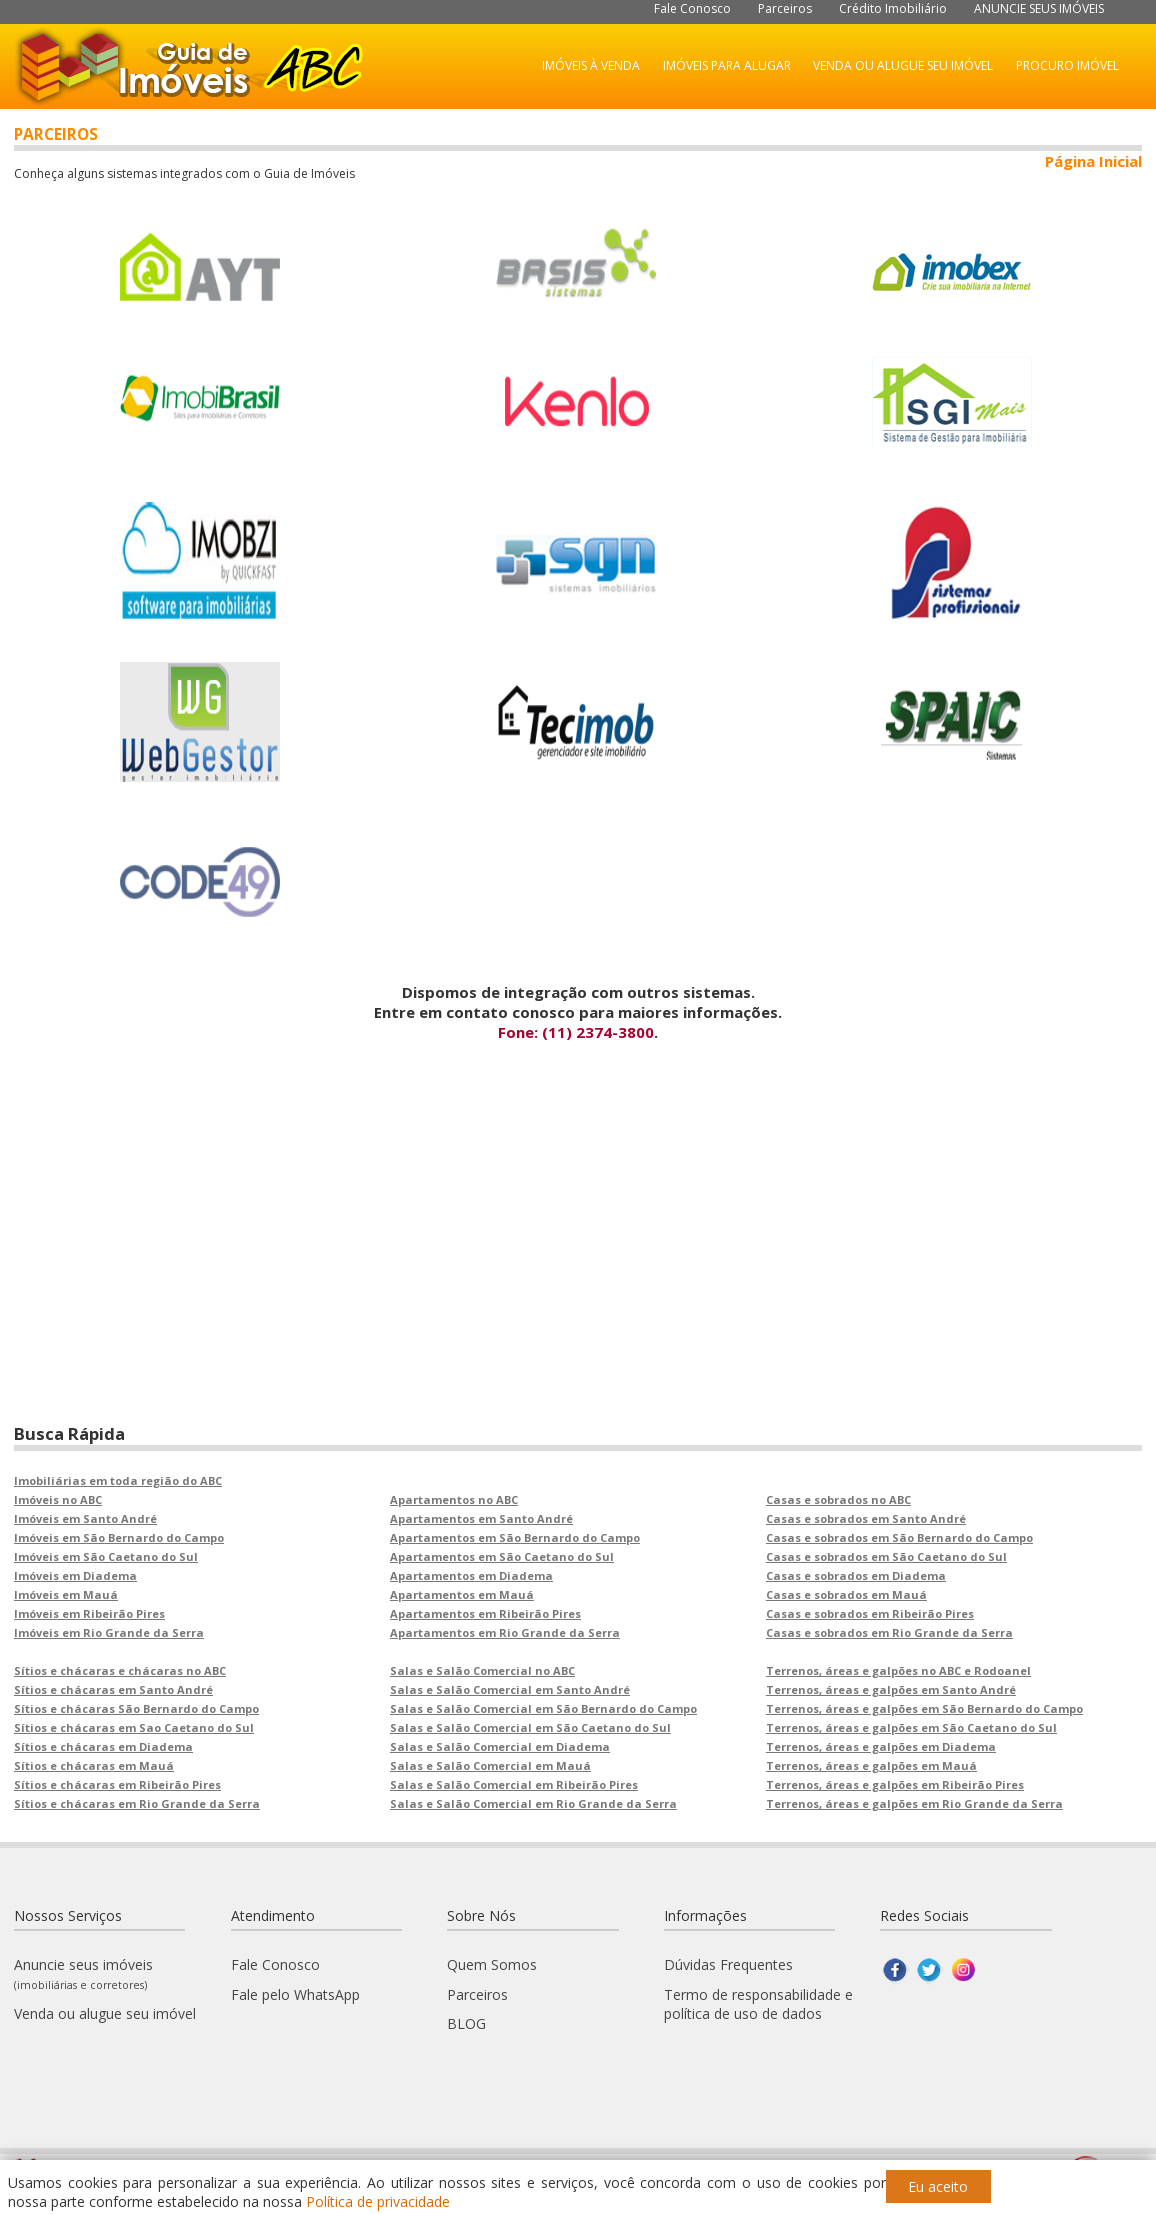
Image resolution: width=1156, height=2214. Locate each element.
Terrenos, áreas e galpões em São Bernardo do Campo (924, 1708)
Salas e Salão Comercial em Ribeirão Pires (514, 1784)
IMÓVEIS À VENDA (591, 65)
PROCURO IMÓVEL (1067, 65)
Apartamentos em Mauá (462, 1594)
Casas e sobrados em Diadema (856, 1575)
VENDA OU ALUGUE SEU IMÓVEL (903, 65)
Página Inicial (1093, 161)
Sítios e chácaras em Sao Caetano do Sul (134, 1727)
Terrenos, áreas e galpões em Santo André (891, 1689)
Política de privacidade (378, 2201)
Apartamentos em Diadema (471, 1575)
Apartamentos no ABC (454, 1499)
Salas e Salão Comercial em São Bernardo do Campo (543, 1708)
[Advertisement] (578, 1282)
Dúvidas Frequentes (728, 1964)
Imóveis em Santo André (85, 1518)
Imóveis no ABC (58, 1499)
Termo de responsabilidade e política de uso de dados (758, 2004)
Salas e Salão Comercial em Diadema (500, 1746)
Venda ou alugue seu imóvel (105, 2013)
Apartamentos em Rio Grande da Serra (505, 1632)
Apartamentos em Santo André (481, 1518)
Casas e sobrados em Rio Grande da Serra (889, 1632)
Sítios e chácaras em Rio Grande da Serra (137, 1803)
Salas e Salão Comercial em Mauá (490, 1765)
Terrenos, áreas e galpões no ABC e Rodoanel (898, 1670)
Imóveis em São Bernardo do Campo (119, 1537)
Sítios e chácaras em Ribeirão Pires (117, 1784)
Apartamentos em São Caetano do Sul (502, 1556)
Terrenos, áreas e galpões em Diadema (881, 1746)
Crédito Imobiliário (893, 8)
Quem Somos (492, 1964)
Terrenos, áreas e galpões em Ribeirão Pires (895, 1784)
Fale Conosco (692, 8)
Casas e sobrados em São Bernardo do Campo (899, 1537)
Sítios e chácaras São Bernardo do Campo (136, 1708)
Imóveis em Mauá (66, 1594)
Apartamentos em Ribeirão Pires (485, 1613)
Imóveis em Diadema (75, 1575)
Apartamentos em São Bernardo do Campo (515, 1537)
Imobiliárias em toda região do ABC (118, 1480)
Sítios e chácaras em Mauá (94, 1765)
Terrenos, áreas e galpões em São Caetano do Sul (911, 1727)
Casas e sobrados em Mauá (846, 1594)
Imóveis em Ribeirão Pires (89, 1613)
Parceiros (785, 8)
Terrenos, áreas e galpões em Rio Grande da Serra (914, 1803)
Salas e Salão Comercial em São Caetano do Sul (530, 1727)
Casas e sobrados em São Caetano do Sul (886, 1556)
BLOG (466, 2023)
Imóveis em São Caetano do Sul (106, 1556)
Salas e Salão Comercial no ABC (482, 1670)
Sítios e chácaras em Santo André (113, 1689)
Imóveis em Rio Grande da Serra (109, 1632)
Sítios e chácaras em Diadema (103, 1746)
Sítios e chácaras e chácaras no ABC (120, 1670)
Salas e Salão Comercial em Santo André (510, 1689)
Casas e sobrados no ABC (838, 1499)
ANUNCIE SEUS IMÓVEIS (1039, 8)
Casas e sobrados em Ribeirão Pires (870, 1613)
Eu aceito (938, 2186)
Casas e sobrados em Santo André (866, 1518)
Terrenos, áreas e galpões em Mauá (871, 1765)
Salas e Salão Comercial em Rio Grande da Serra (533, 1803)
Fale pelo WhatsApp (295, 1994)
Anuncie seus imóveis (83, 1973)
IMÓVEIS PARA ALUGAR (727, 65)
